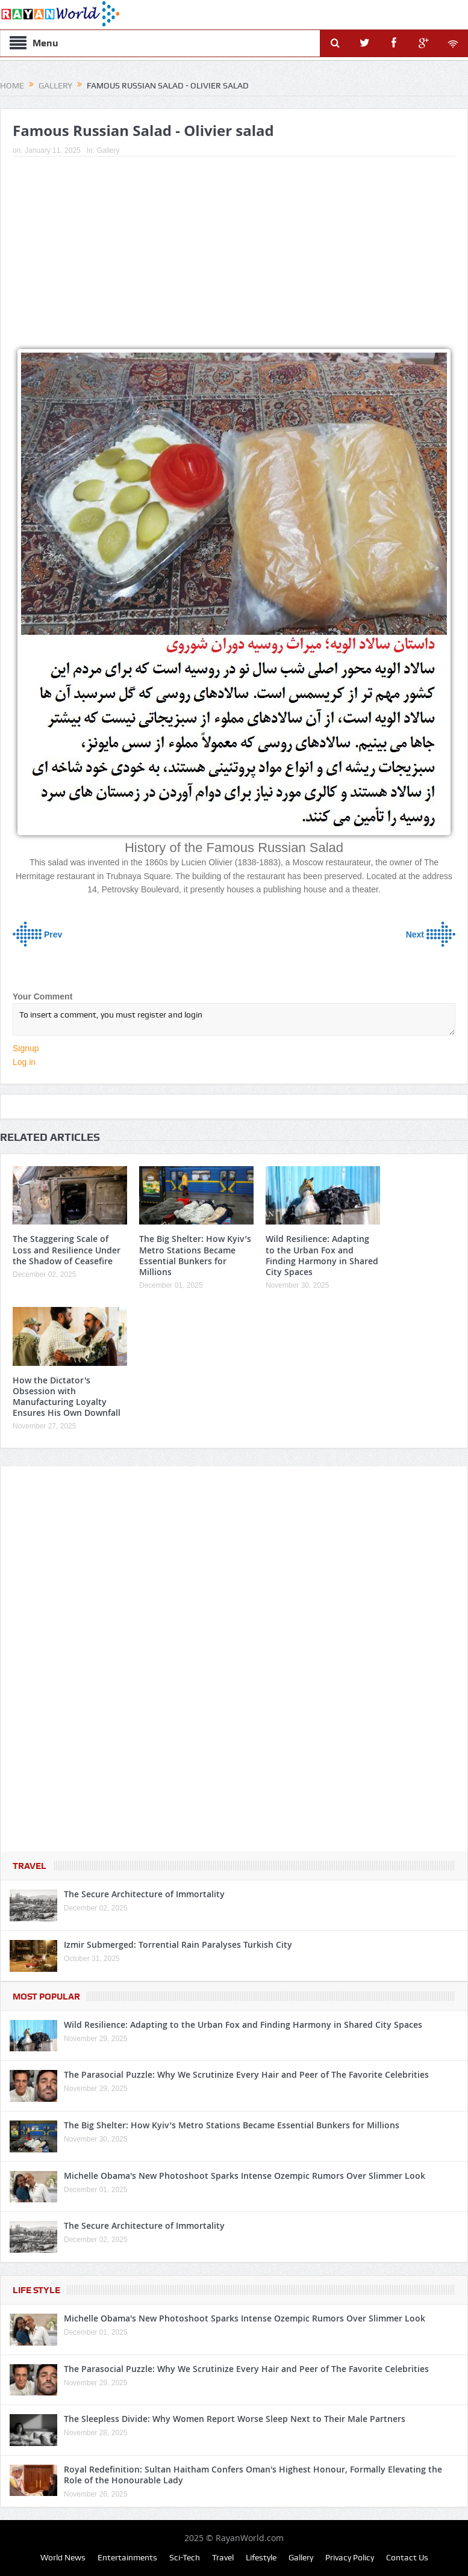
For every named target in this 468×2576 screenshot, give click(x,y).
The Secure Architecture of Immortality (144, 1894)
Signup (26, 1048)
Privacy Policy (349, 2557)
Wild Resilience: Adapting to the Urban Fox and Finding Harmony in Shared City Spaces (322, 1255)
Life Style (36, 2290)
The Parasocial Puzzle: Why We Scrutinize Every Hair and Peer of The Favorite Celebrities (246, 2074)
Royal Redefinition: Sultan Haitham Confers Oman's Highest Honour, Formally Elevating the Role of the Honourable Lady (253, 2474)
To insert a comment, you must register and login (234, 1019)
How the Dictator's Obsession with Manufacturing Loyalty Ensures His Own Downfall (66, 1396)
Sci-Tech (184, 2557)
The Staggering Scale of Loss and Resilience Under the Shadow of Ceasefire (66, 1249)
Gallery (107, 150)
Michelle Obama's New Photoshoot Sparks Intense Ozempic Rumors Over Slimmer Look (244, 2175)
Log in (24, 1062)
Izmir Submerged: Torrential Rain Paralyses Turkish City (178, 1944)
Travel (29, 1866)
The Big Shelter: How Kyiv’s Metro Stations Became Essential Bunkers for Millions (195, 1255)
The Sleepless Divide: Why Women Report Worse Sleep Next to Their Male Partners (234, 2418)
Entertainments (127, 2557)
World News (63, 2557)
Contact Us (407, 2557)
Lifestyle (261, 2557)
